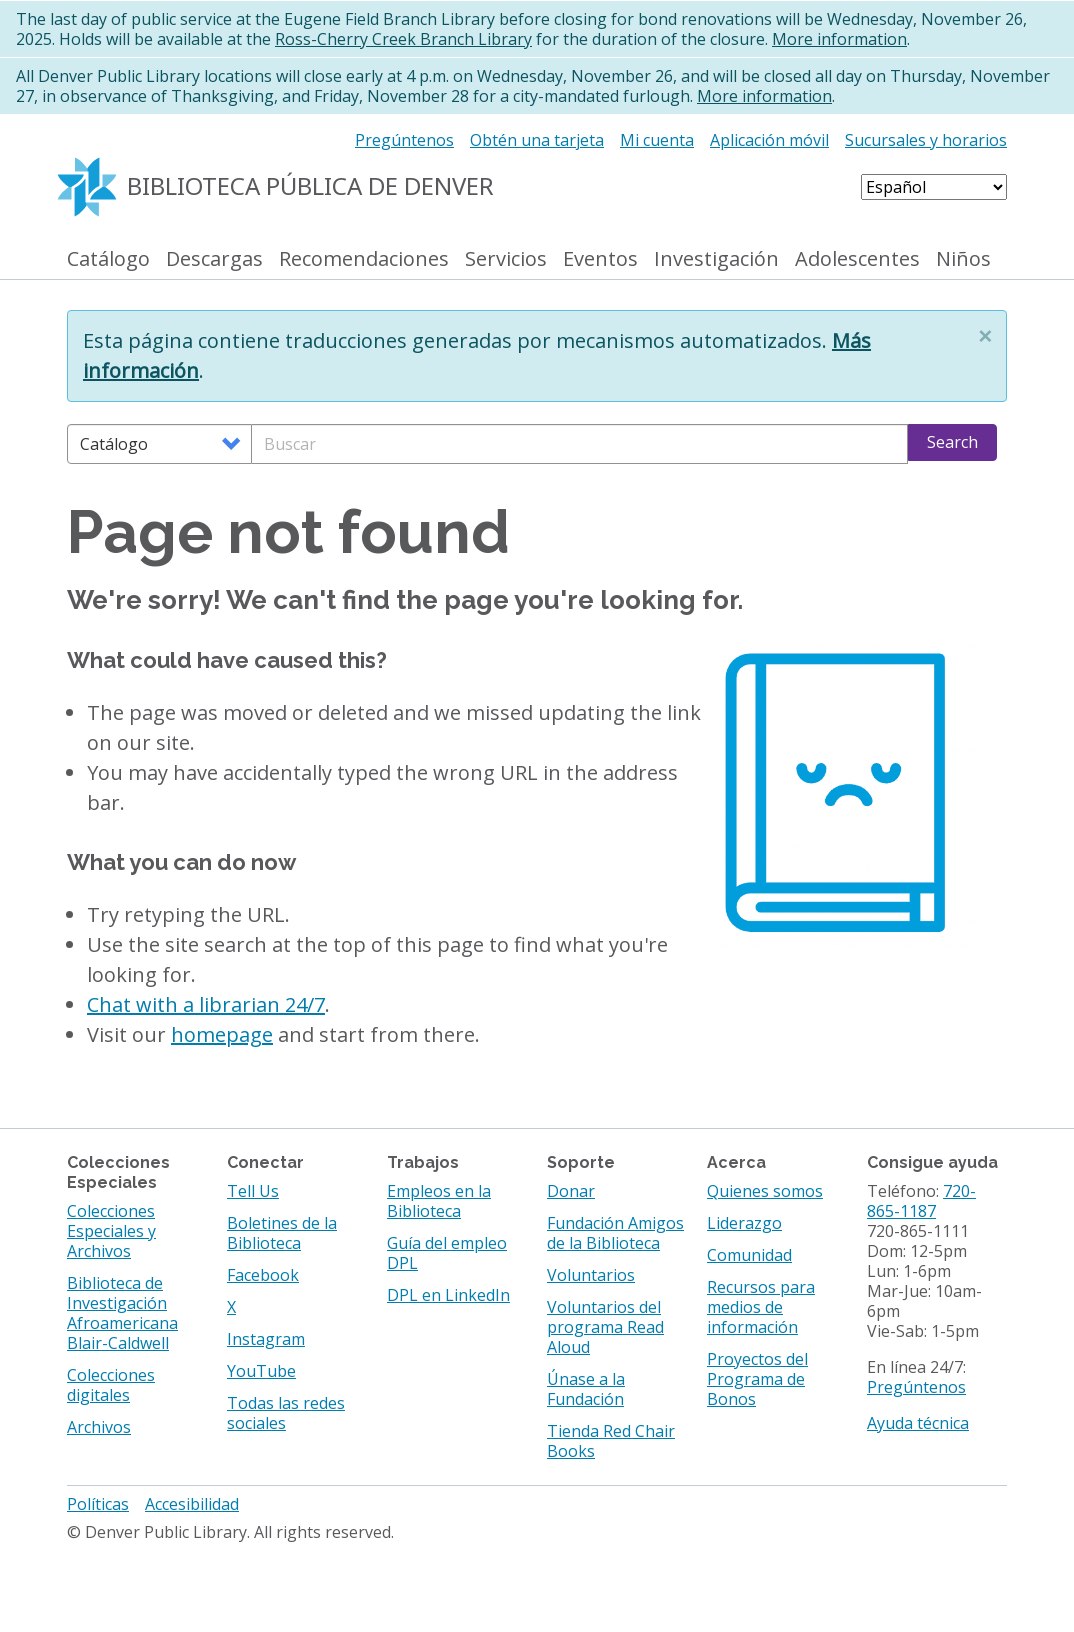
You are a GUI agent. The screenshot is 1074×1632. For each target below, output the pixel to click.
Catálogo (108, 259)
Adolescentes (857, 259)
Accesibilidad (192, 1504)
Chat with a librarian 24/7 (206, 1004)
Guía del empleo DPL (447, 1253)
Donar (571, 1191)
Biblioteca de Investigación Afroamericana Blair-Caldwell (122, 1313)
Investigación (716, 259)
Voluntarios (591, 1275)
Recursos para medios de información (761, 1307)
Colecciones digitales (111, 1385)
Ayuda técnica (918, 1423)
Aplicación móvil (769, 140)
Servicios (506, 259)
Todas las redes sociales (286, 1413)
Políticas (98, 1504)
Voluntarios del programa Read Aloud (605, 1327)
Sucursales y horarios (926, 140)
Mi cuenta (657, 140)
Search (952, 442)
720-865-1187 (921, 1201)
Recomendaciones (364, 259)
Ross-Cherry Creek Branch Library (403, 39)
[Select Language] (934, 187)
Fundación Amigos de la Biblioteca (615, 1233)
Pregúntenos (404, 140)
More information (839, 39)
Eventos (600, 259)
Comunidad (749, 1255)
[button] (985, 336)
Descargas (214, 259)
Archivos (99, 1427)
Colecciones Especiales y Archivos (111, 1231)
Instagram (266, 1339)
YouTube (261, 1371)
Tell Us (253, 1191)
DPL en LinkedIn (448, 1295)
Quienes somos (765, 1191)
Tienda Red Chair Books (611, 1441)
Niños (963, 259)
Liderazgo (744, 1223)
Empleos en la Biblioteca (439, 1201)
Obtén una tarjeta (537, 140)
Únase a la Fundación (586, 1389)
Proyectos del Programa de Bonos (757, 1379)
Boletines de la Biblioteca (282, 1233)
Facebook (263, 1275)
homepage (222, 1034)
